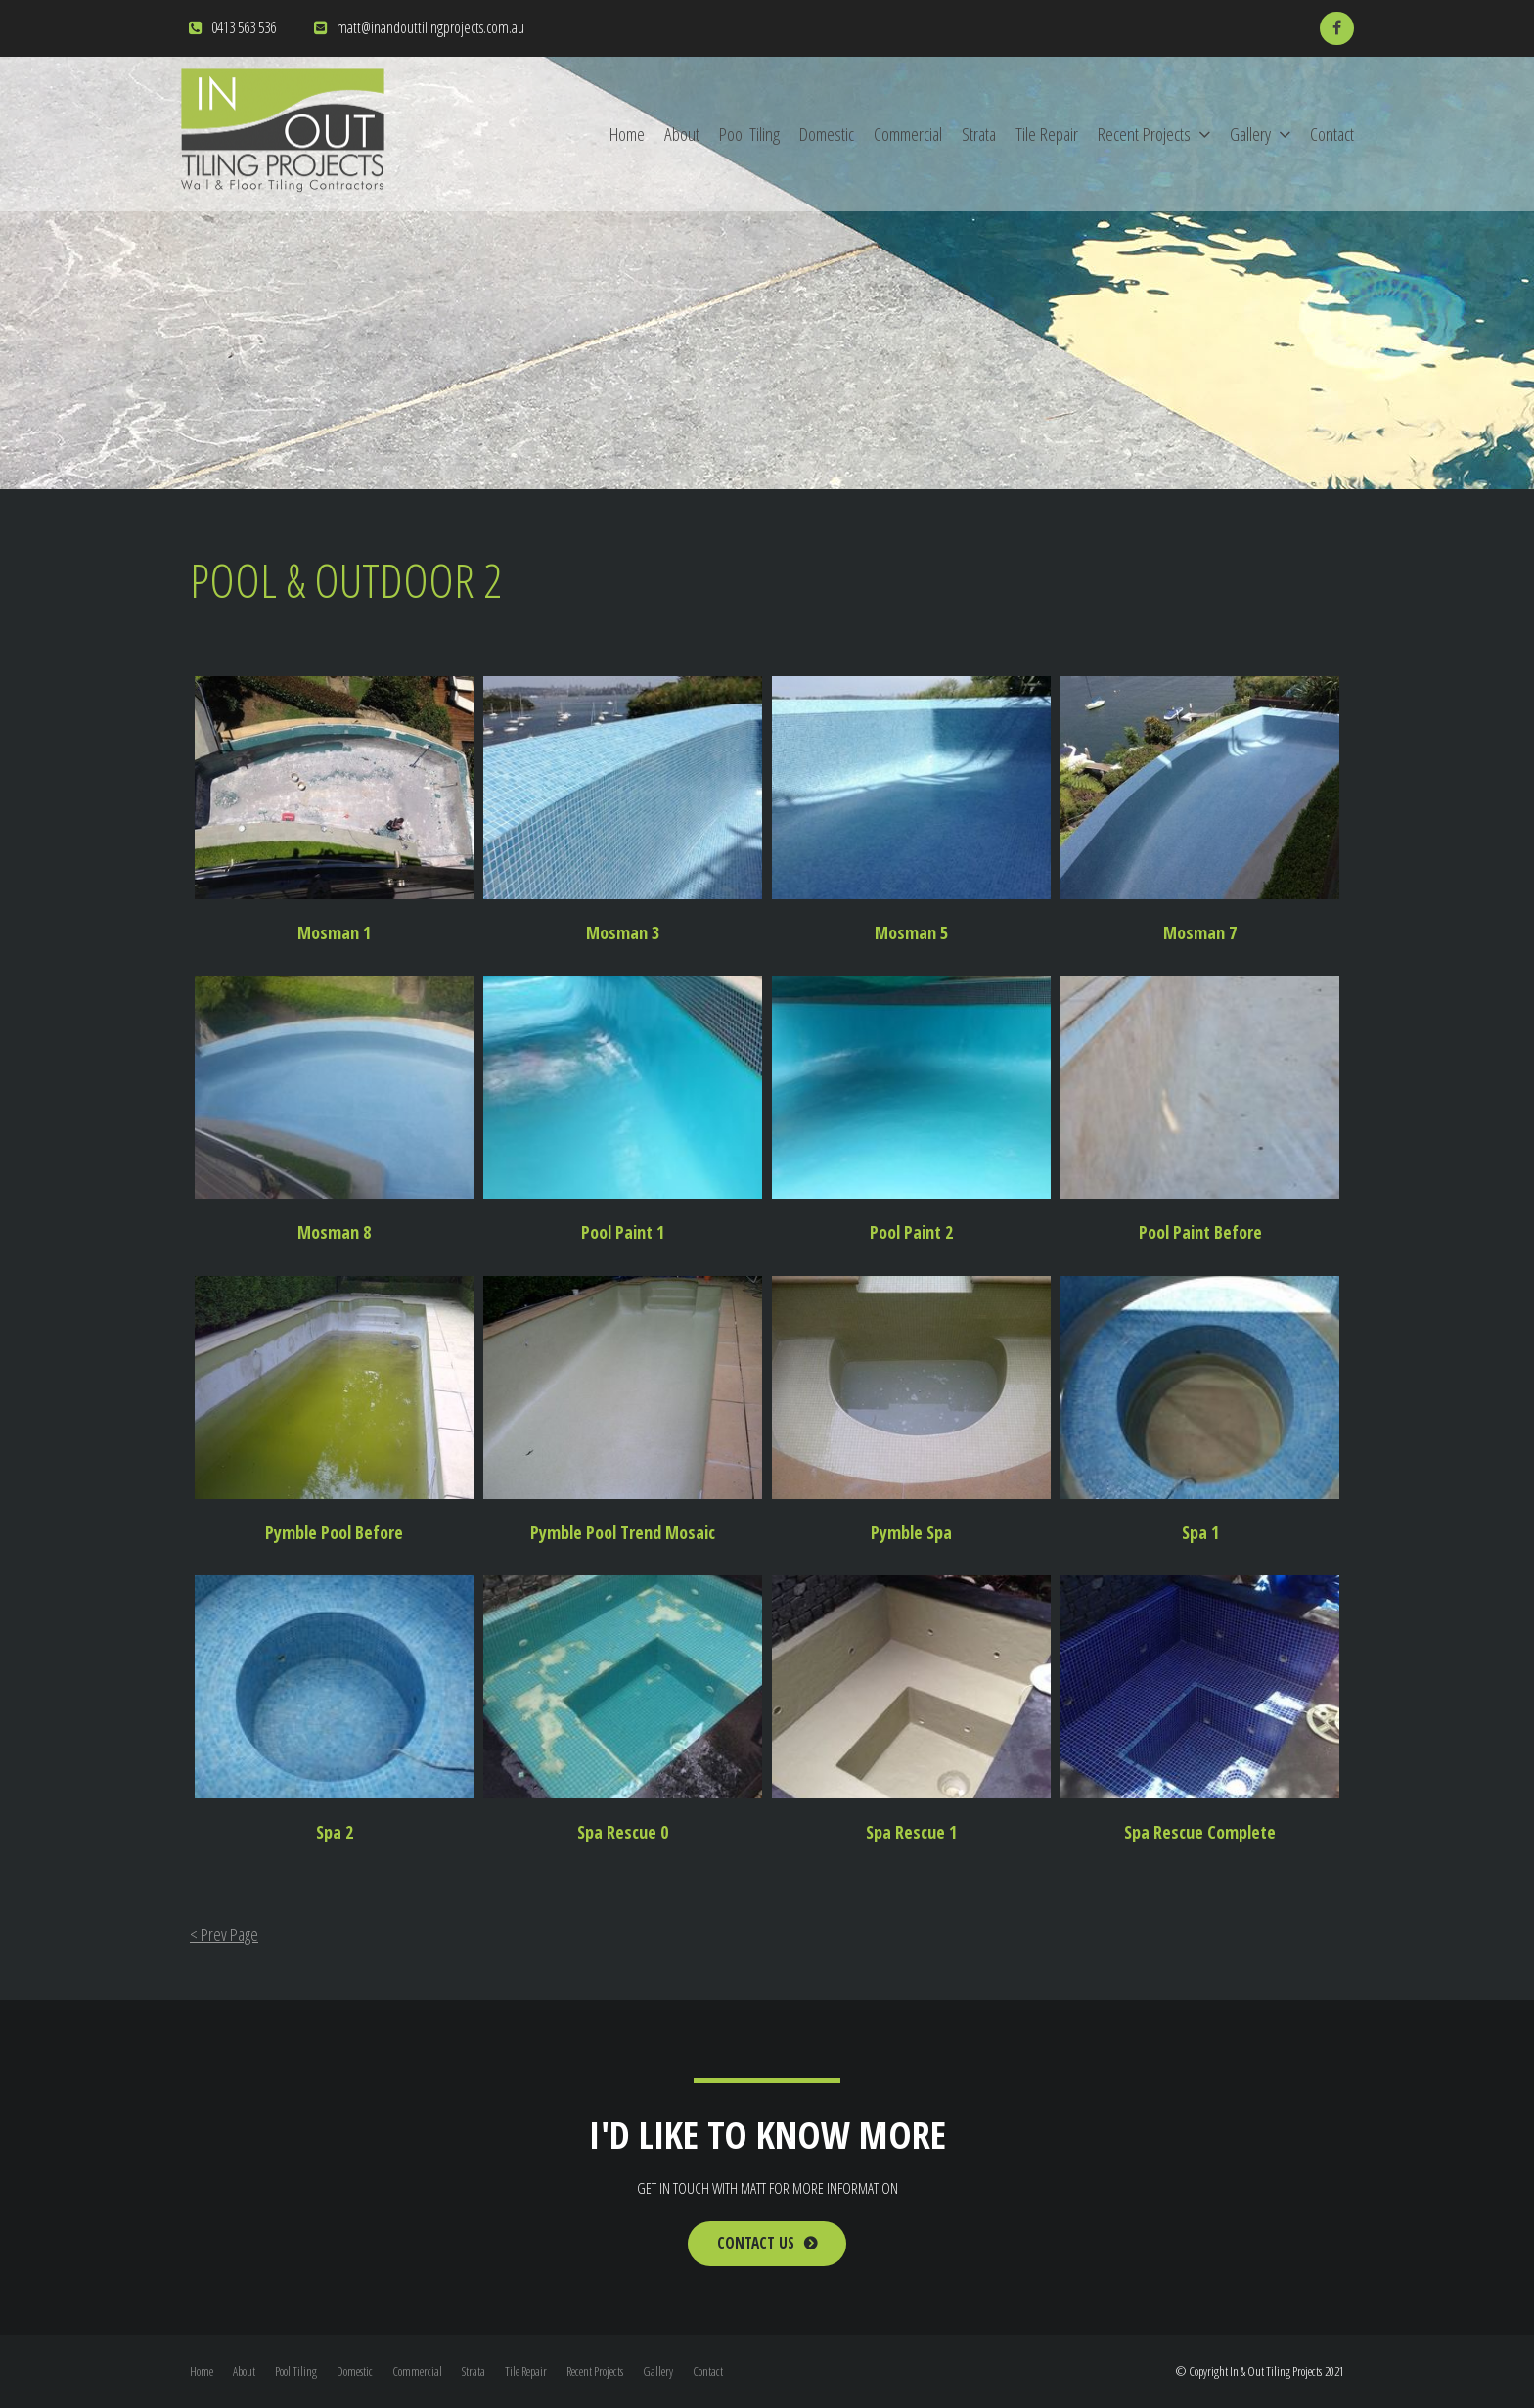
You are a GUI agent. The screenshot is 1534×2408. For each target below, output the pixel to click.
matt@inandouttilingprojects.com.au (430, 27)
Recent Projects (1144, 133)
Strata (979, 133)
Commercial (908, 133)
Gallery (1250, 133)
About (681, 133)
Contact (1332, 133)
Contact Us (755, 2243)
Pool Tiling (749, 133)
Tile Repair (1046, 133)
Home (627, 133)
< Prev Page (224, 1934)
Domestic (826, 133)
